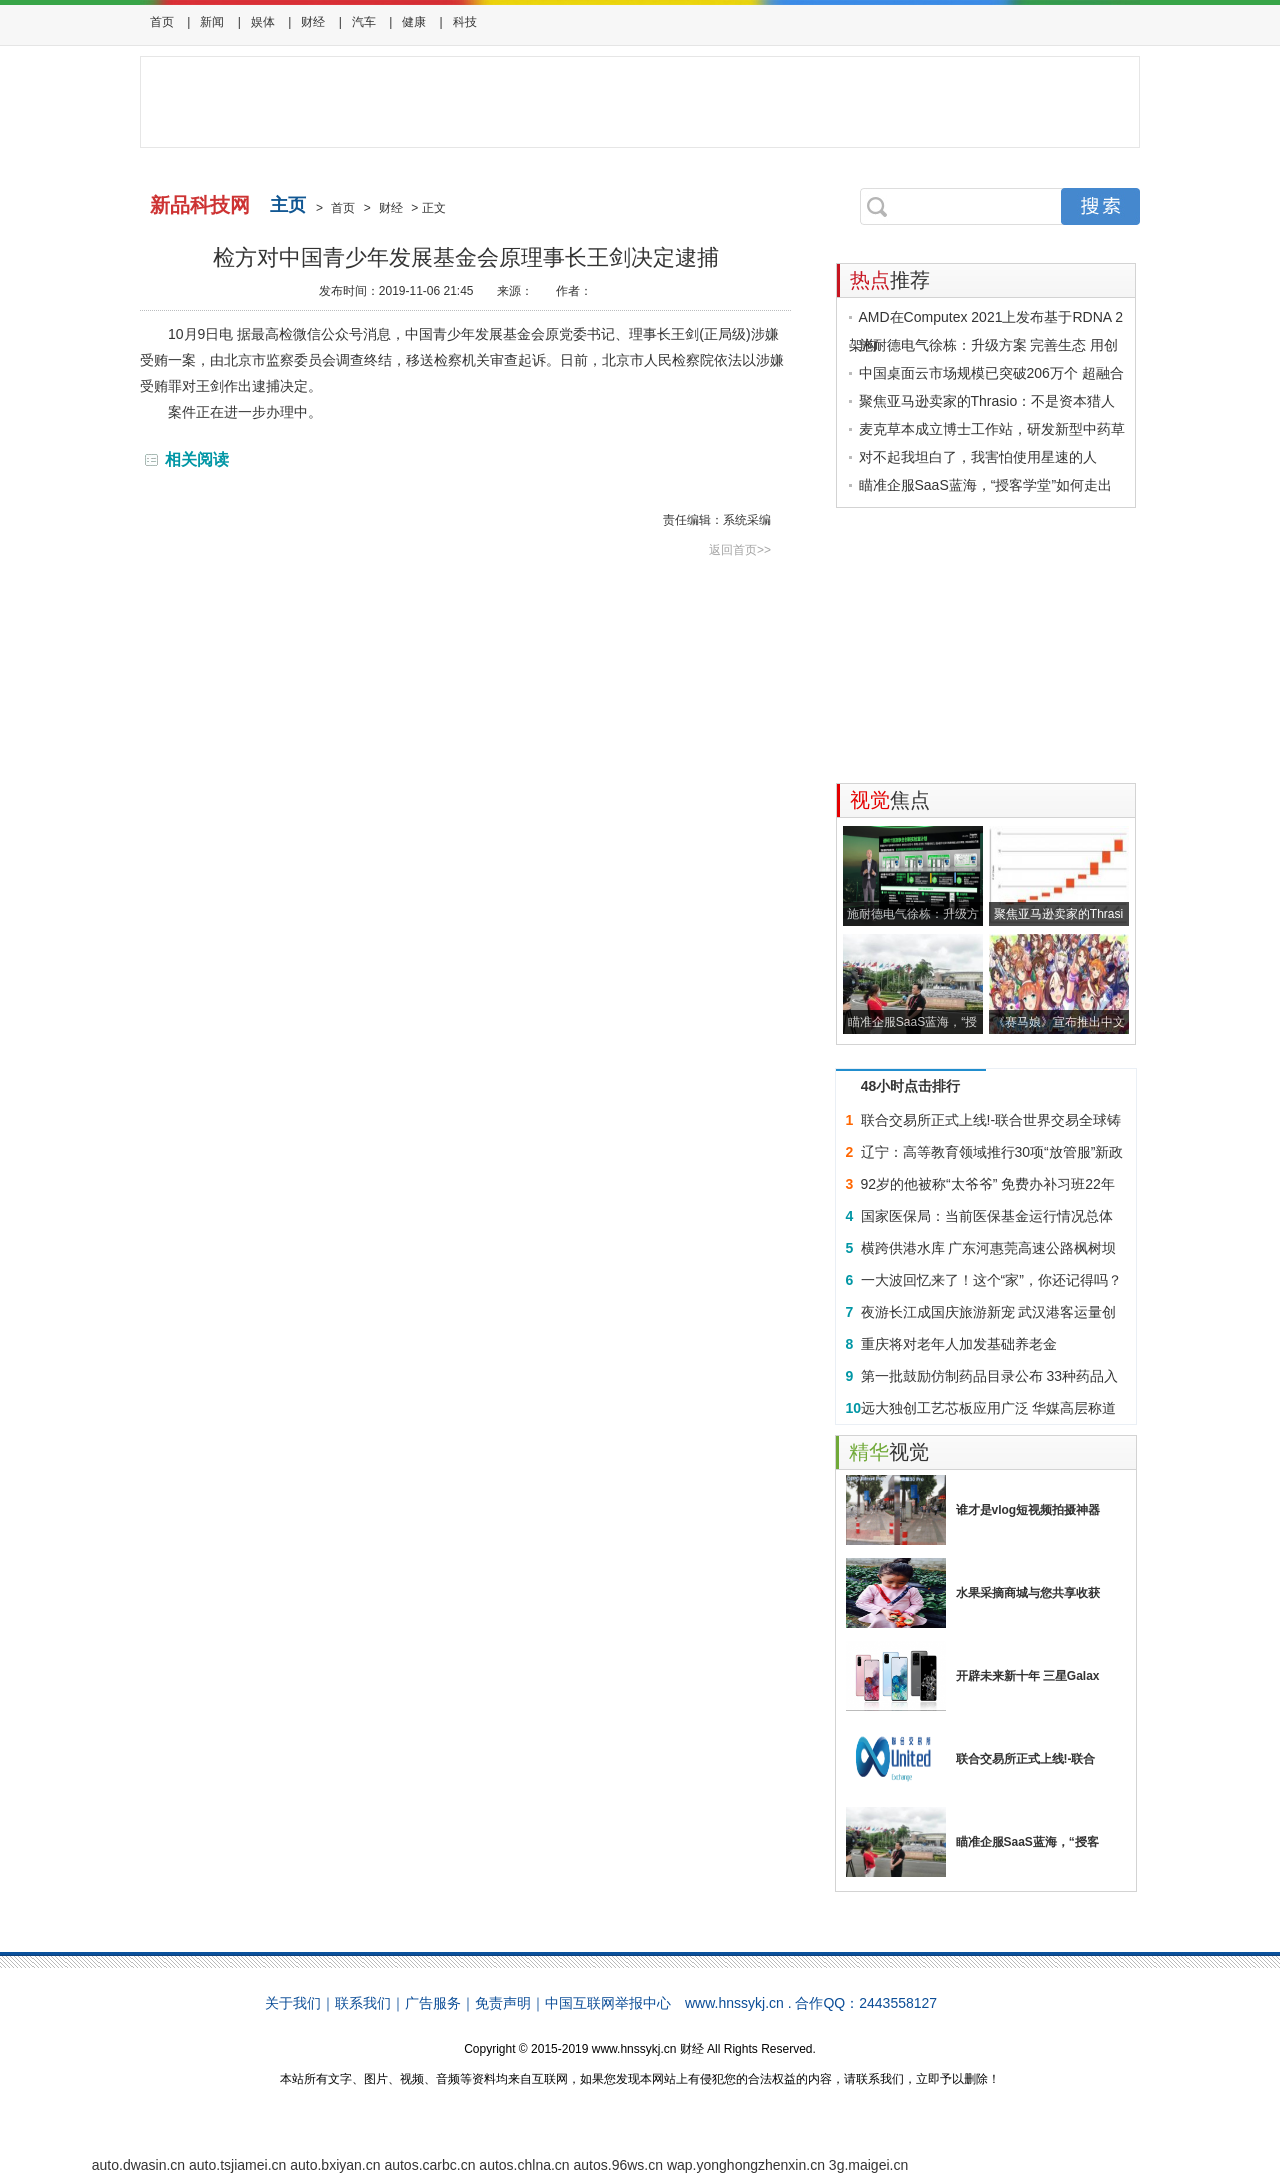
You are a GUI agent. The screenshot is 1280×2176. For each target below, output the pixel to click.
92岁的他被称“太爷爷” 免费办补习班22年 (988, 1184)
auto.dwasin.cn (138, 2165)
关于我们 (293, 2003)
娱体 (263, 22)
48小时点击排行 (911, 1086)
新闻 (212, 22)
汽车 (364, 22)
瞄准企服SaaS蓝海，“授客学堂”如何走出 (986, 485)
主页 (288, 205)
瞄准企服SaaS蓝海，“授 (912, 1022)
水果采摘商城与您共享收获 (1028, 1593)
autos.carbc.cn (429, 2165)
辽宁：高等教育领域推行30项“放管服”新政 (992, 1152)
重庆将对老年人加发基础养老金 (959, 1344)
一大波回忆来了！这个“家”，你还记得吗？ (991, 1280)
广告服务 (433, 2003)
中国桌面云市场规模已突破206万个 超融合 (991, 373)
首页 (162, 22)
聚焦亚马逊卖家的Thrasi (1058, 914)
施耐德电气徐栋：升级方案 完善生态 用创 (989, 345)
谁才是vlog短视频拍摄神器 (1028, 1510)
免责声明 (503, 2003)
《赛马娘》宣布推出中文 (1059, 1022)
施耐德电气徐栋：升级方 (913, 914)
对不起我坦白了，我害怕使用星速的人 (978, 457)
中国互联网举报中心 (608, 2003)
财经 (313, 22)
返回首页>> (740, 550)
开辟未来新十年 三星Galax (1028, 1676)
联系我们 (363, 2003)
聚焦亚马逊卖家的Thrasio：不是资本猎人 (987, 401)
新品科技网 (200, 205)
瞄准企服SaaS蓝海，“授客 (1027, 1842)
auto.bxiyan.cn (335, 2165)
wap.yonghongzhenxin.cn (746, 2165)
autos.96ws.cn (619, 2165)
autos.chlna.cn (524, 2165)
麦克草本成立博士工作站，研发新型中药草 (992, 429)
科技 (465, 22)
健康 (414, 22)
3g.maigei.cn (868, 2165)
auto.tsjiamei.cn (237, 2165)
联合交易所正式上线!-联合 (1026, 1759)
